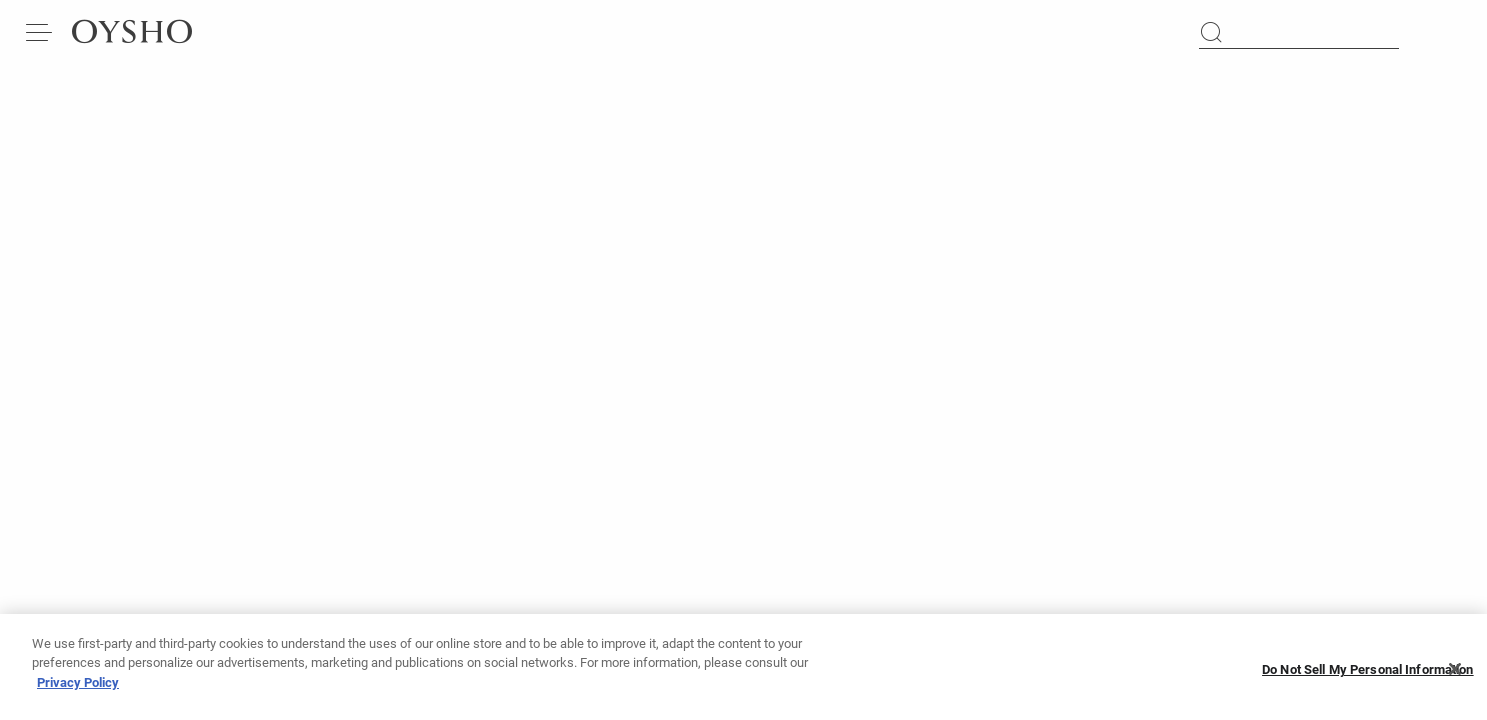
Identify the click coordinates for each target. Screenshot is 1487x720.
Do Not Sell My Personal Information (1368, 678)
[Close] (1455, 678)
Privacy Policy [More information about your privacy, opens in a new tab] (78, 691)
